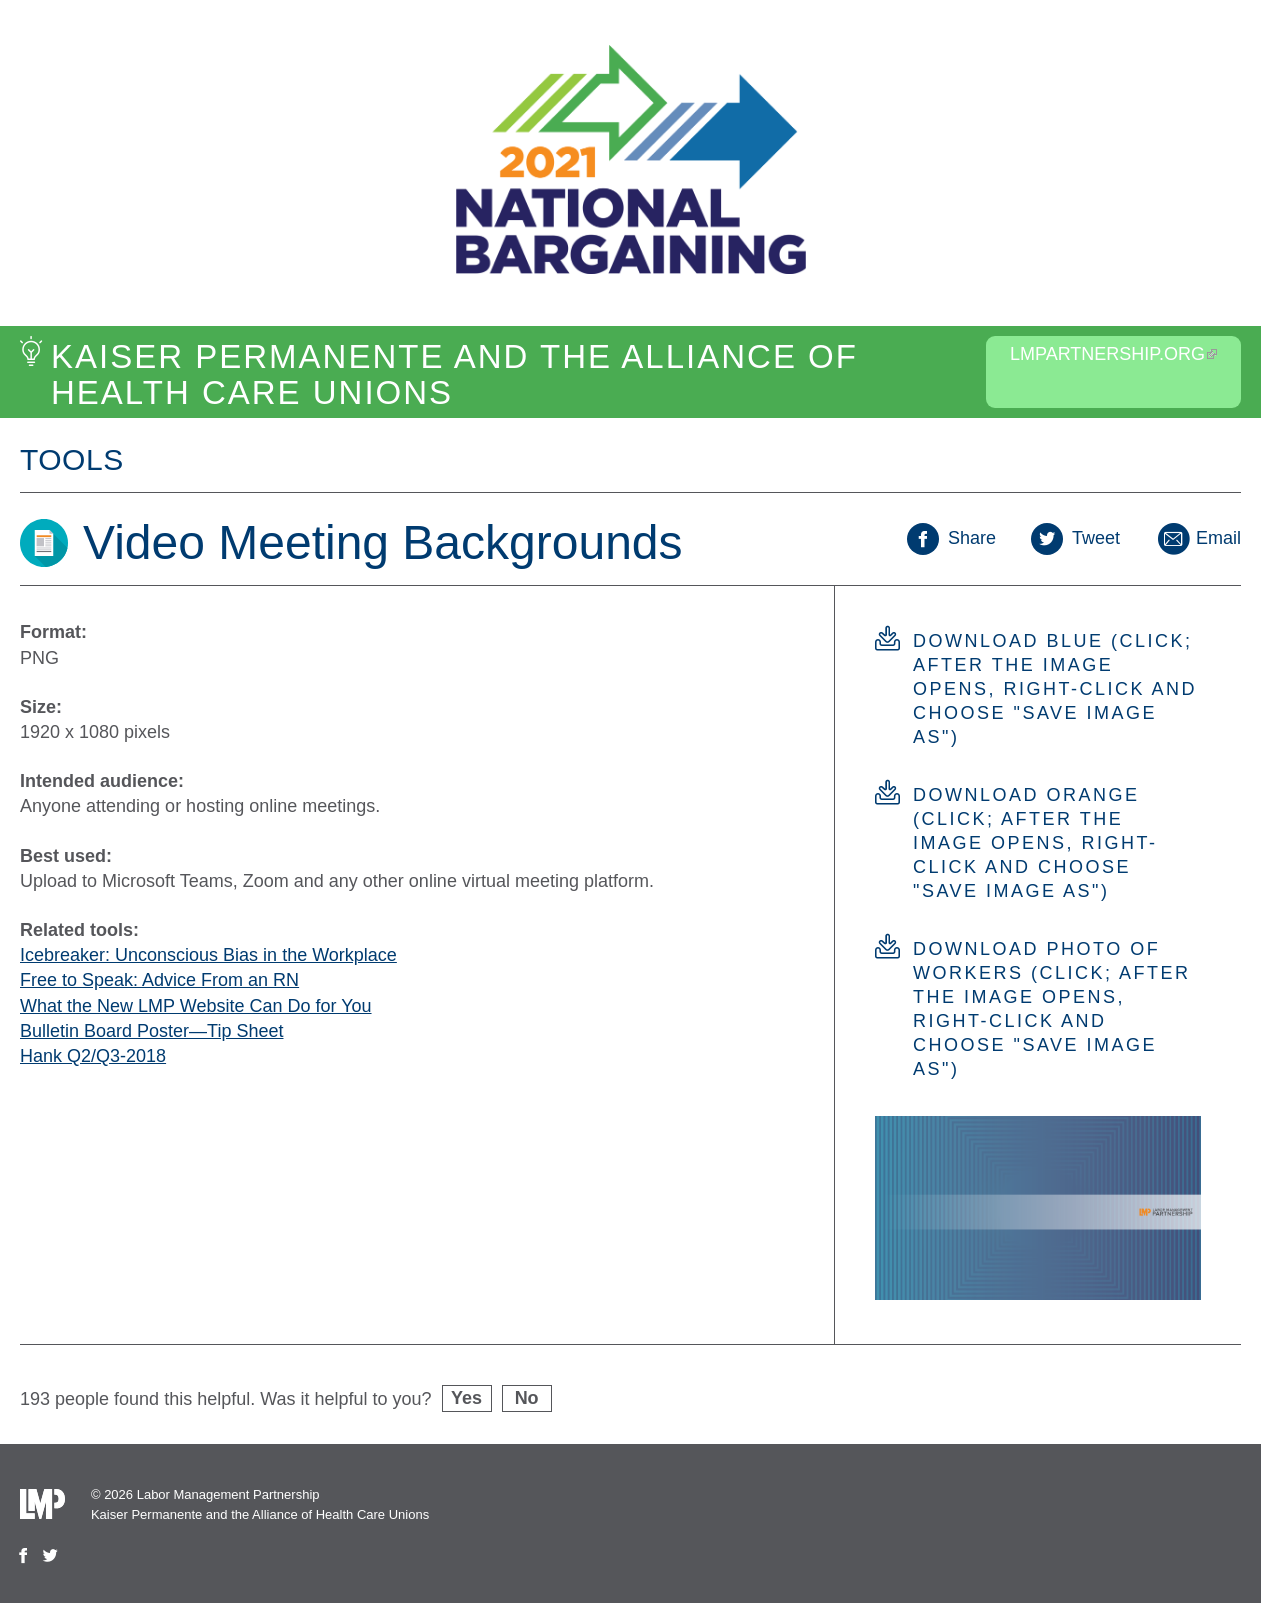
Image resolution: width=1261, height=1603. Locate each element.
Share (951, 538)
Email (1198, 538)
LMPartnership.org (1113, 354)
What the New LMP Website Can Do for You (196, 1006)
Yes (466, 1398)
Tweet (1075, 538)
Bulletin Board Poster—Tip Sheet (151, 1031)
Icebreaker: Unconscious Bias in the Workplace (208, 955)
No (527, 1398)
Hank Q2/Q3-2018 (93, 1056)
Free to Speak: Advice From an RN (159, 980)
